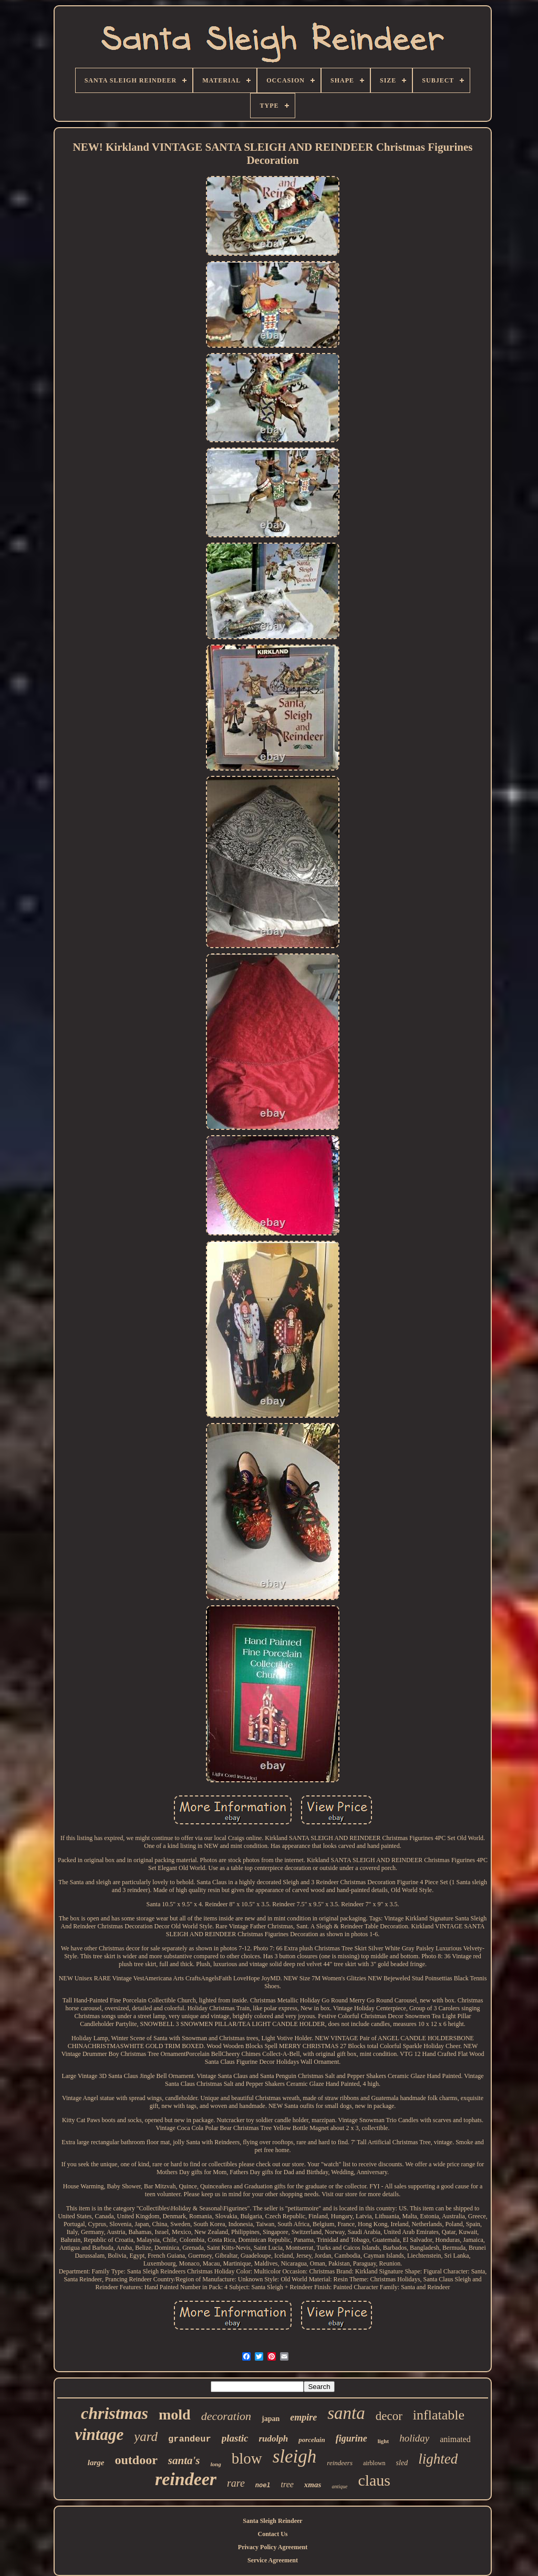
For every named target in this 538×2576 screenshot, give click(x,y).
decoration (226, 2416)
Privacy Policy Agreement (272, 2547)
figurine (351, 2438)
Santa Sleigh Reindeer (272, 2521)
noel (263, 2485)
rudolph (273, 2439)
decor (389, 2416)
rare (236, 2483)
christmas (114, 2413)
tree (287, 2484)
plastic (235, 2438)
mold (175, 2414)
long (216, 2464)
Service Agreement (272, 2560)
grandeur (189, 2439)
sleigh (295, 2456)
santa (346, 2413)
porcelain (311, 2440)
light (383, 2441)
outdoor (136, 2460)
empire (303, 2417)
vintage (99, 2434)
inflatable (438, 2415)
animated (455, 2439)
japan (271, 2419)
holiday (414, 2438)
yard (146, 2436)
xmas (313, 2484)
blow (247, 2458)
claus (374, 2480)
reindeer (185, 2479)
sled (402, 2463)
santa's (184, 2460)
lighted (438, 2459)
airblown (374, 2463)
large (96, 2462)
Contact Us (273, 2534)
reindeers (340, 2463)
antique (339, 2486)
